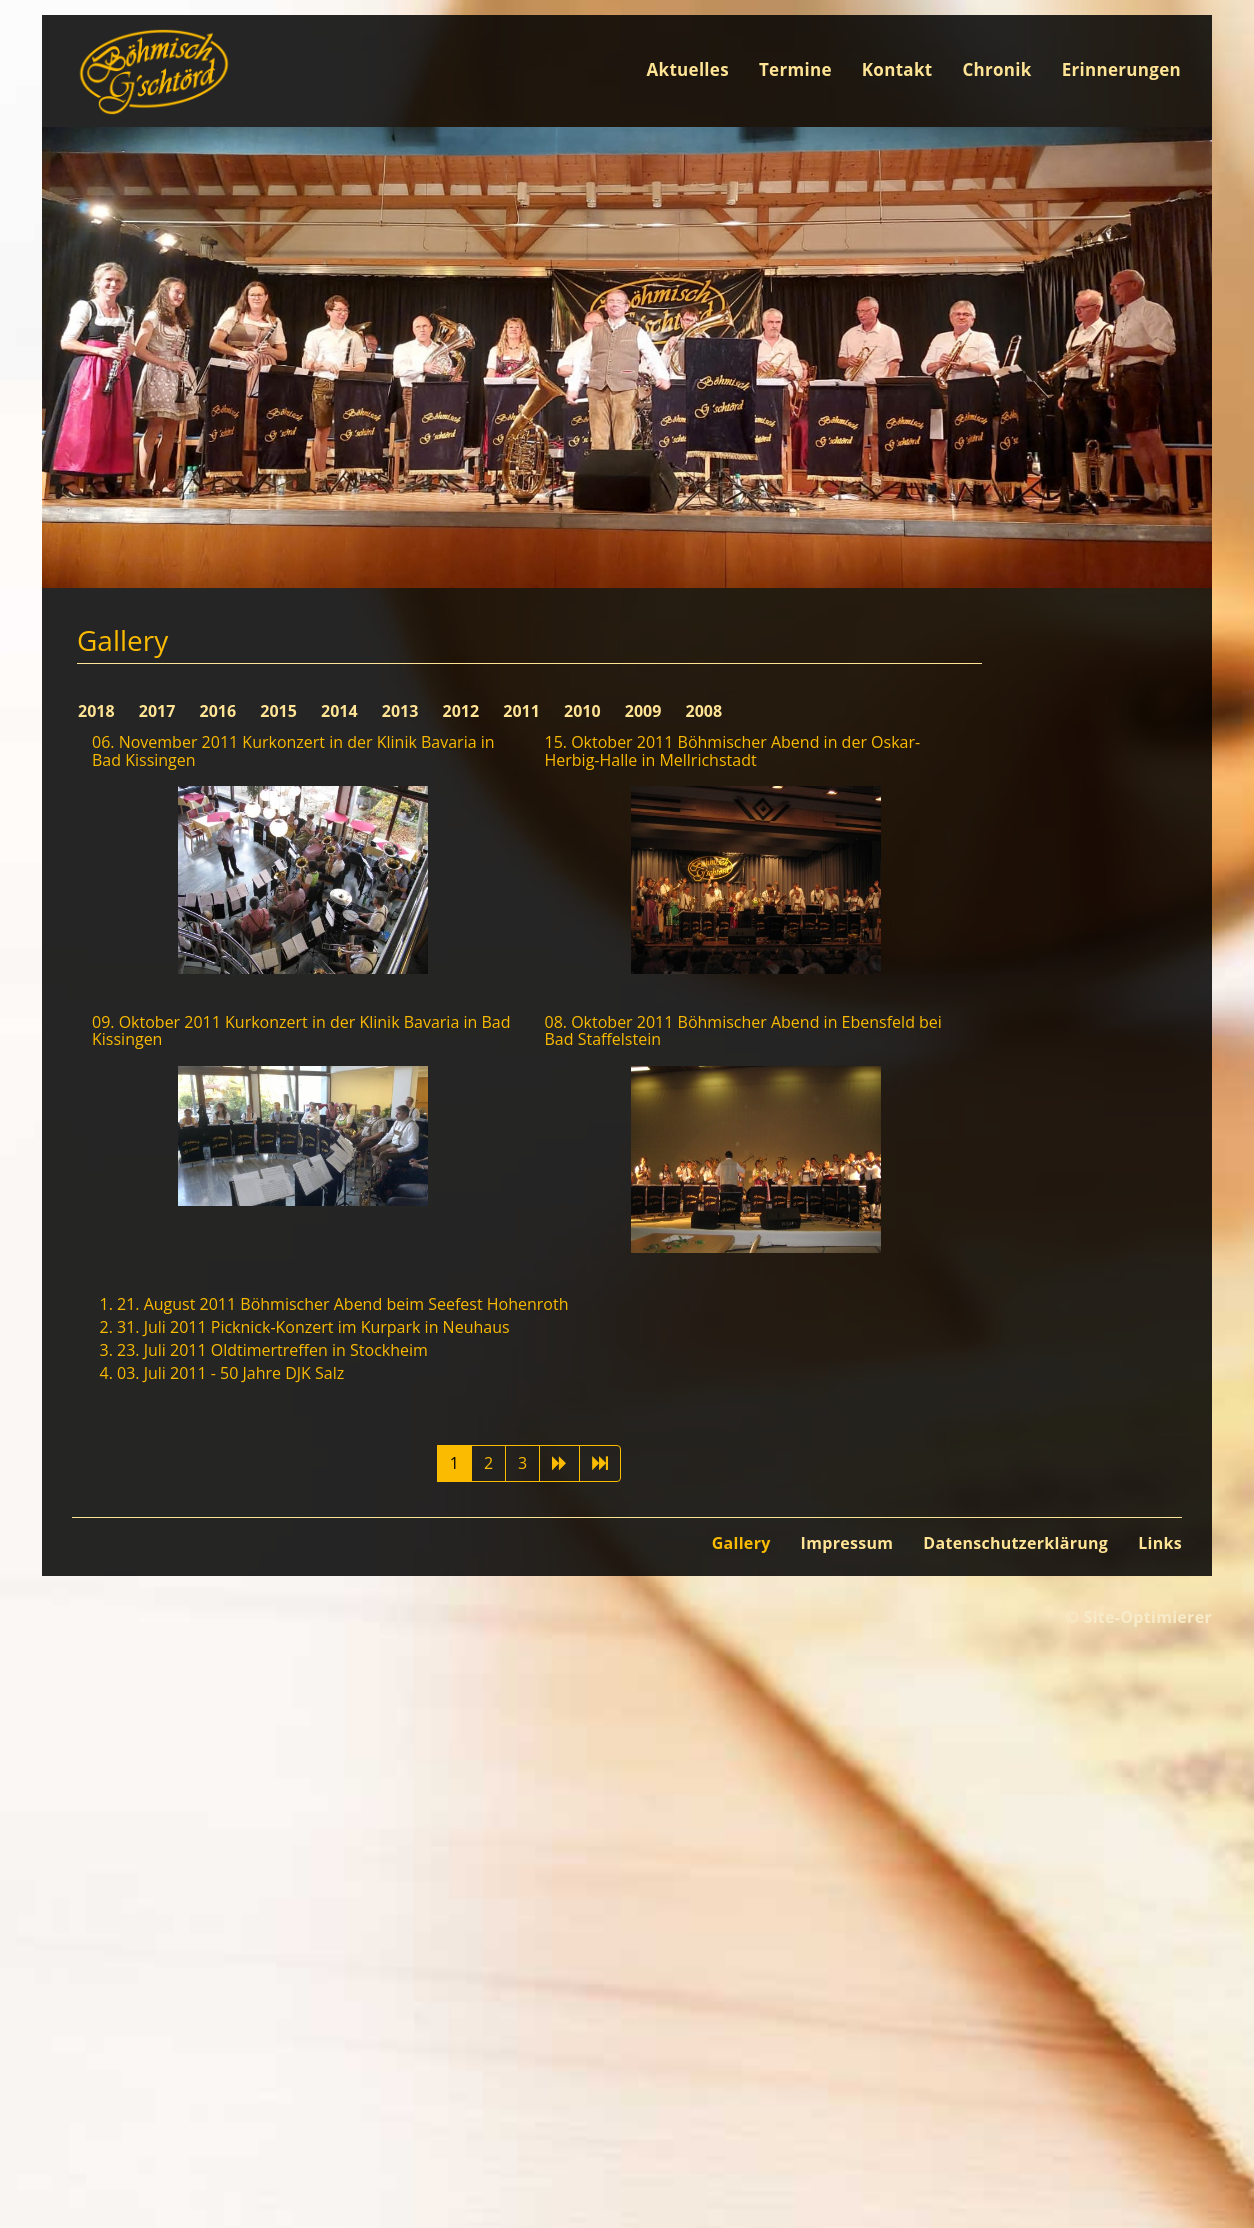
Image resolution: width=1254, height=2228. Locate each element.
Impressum (847, 1543)
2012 (463, 711)
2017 (159, 711)
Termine (795, 69)
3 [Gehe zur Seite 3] (522, 1463)
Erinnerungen (1121, 69)
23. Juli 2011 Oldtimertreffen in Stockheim (272, 1350)
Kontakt (897, 69)
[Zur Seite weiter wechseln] (559, 1463)
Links (1160, 1543)
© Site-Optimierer (1138, 1617)
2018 (98, 711)
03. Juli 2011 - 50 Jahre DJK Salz (230, 1373)
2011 (523, 711)
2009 (645, 711)
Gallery (741, 1543)
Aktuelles (688, 69)
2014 (341, 711)
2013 (402, 711)
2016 (220, 711)
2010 (584, 711)
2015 (280, 711)
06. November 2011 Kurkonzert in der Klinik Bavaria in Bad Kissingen (293, 751)
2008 (704, 711)
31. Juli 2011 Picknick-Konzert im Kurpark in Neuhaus (313, 1327)
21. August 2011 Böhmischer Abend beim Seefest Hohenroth (342, 1304)
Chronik (996, 69)
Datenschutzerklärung (1015, 1543)
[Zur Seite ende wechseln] (600, 1463)
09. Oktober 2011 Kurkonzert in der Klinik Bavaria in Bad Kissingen (301, 1031)
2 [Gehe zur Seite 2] (488, 1463)
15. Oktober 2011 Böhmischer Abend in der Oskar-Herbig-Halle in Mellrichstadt (733, 751)
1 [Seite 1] (454, 1463)
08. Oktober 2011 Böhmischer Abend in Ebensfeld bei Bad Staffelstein (743, 1031)
